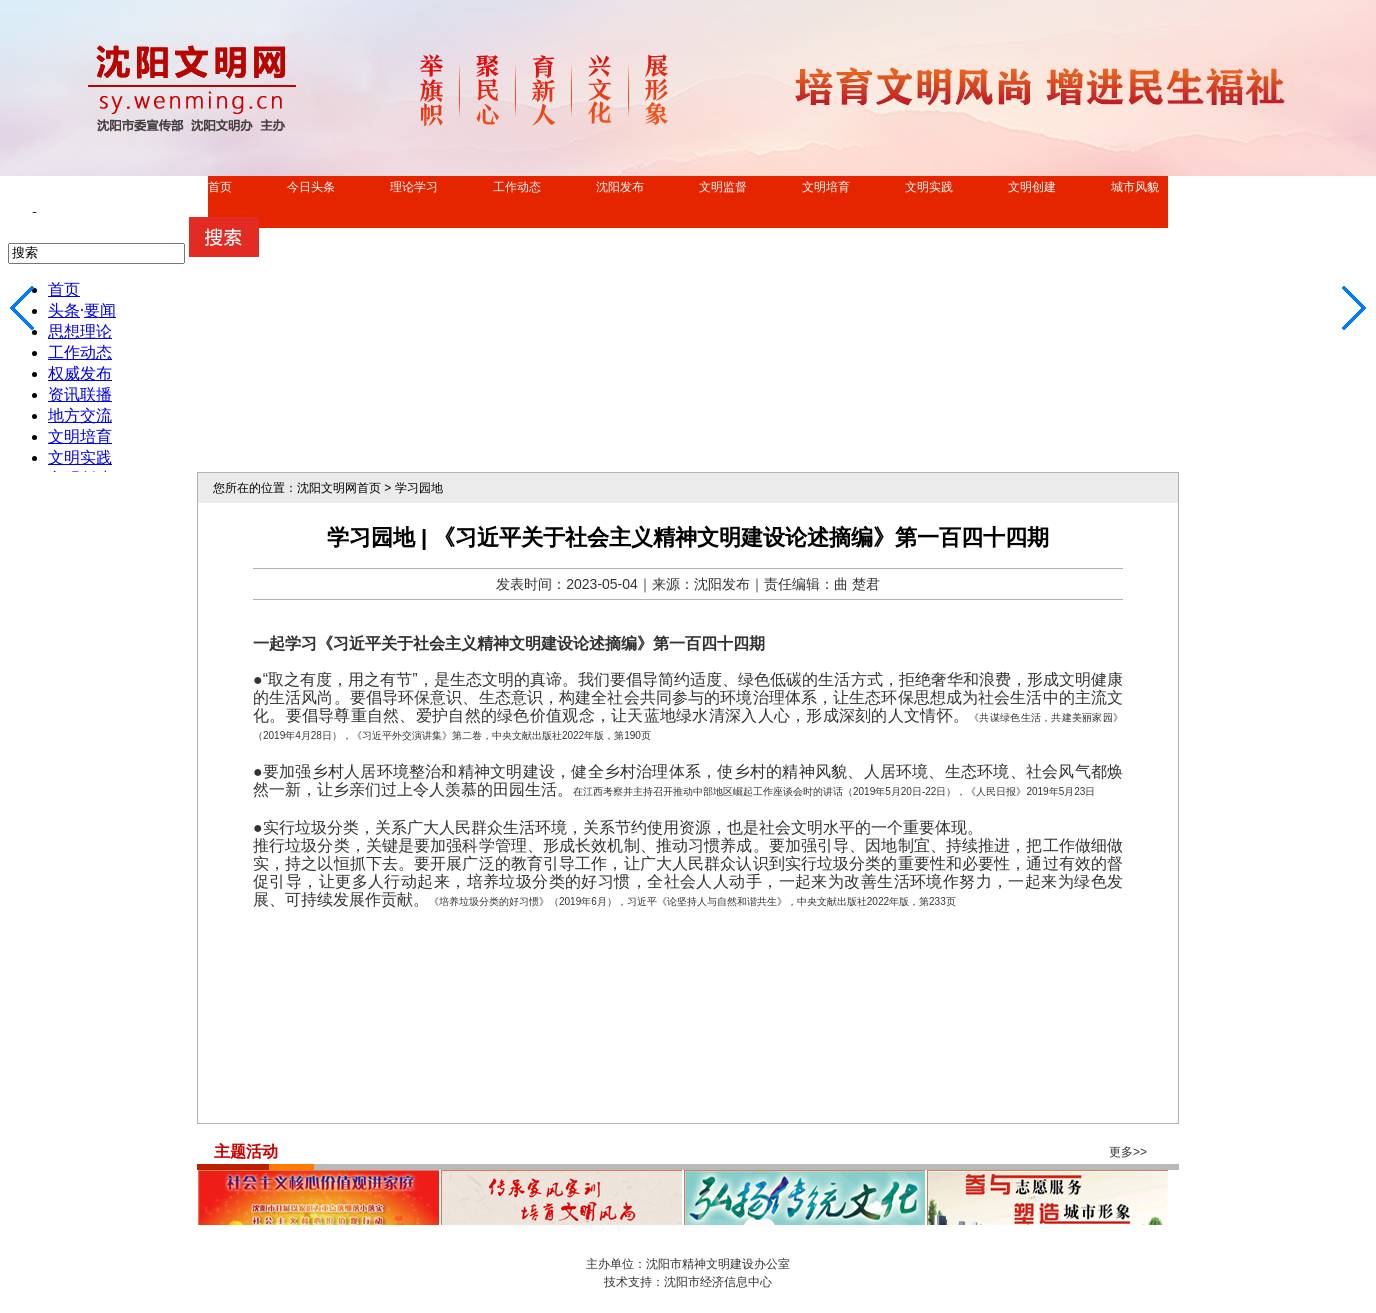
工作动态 (517, 187)
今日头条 (311, 187)
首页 (220, 187)
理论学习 (414, 187)
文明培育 (826, 187)
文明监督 (723, 187)
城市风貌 (1135, 187)
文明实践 (929, 187)
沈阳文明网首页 (339, 488)
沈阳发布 (620, 187)
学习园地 (419, 488)
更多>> (1128, 1152)
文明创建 (1032, 187)
